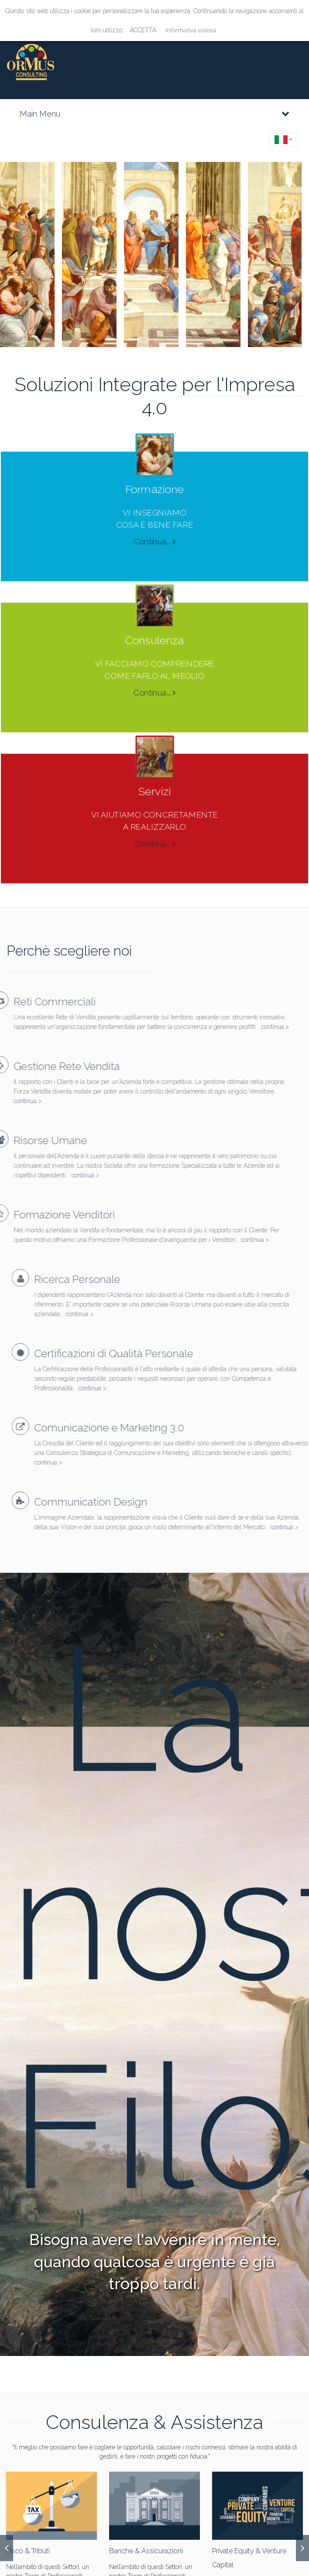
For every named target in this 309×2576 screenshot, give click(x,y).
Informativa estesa (190, 30)
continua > (257, 1026)
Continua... (154, 533)
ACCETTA (143, 30)
